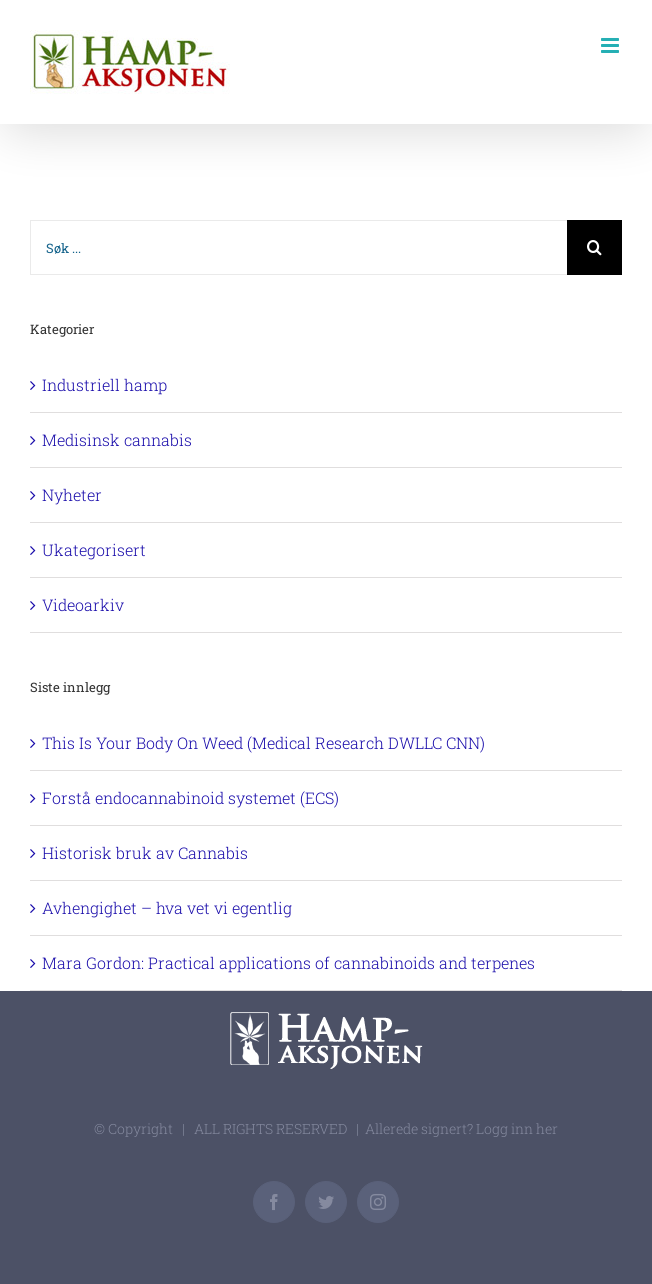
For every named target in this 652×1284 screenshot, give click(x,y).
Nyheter (72, 494)
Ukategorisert (94, 549)
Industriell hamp (104, 384)
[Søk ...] (298, 247)
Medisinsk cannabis (117, 439)
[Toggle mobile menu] (611, 45)
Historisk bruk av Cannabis (145, 852)
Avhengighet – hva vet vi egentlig (167, 907)
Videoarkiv (83, 604)
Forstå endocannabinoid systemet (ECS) (190, 797)
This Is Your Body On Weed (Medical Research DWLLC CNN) (263, 742)
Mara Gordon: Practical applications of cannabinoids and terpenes (288, 962)
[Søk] (594, 247)
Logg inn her (517, 1128)
